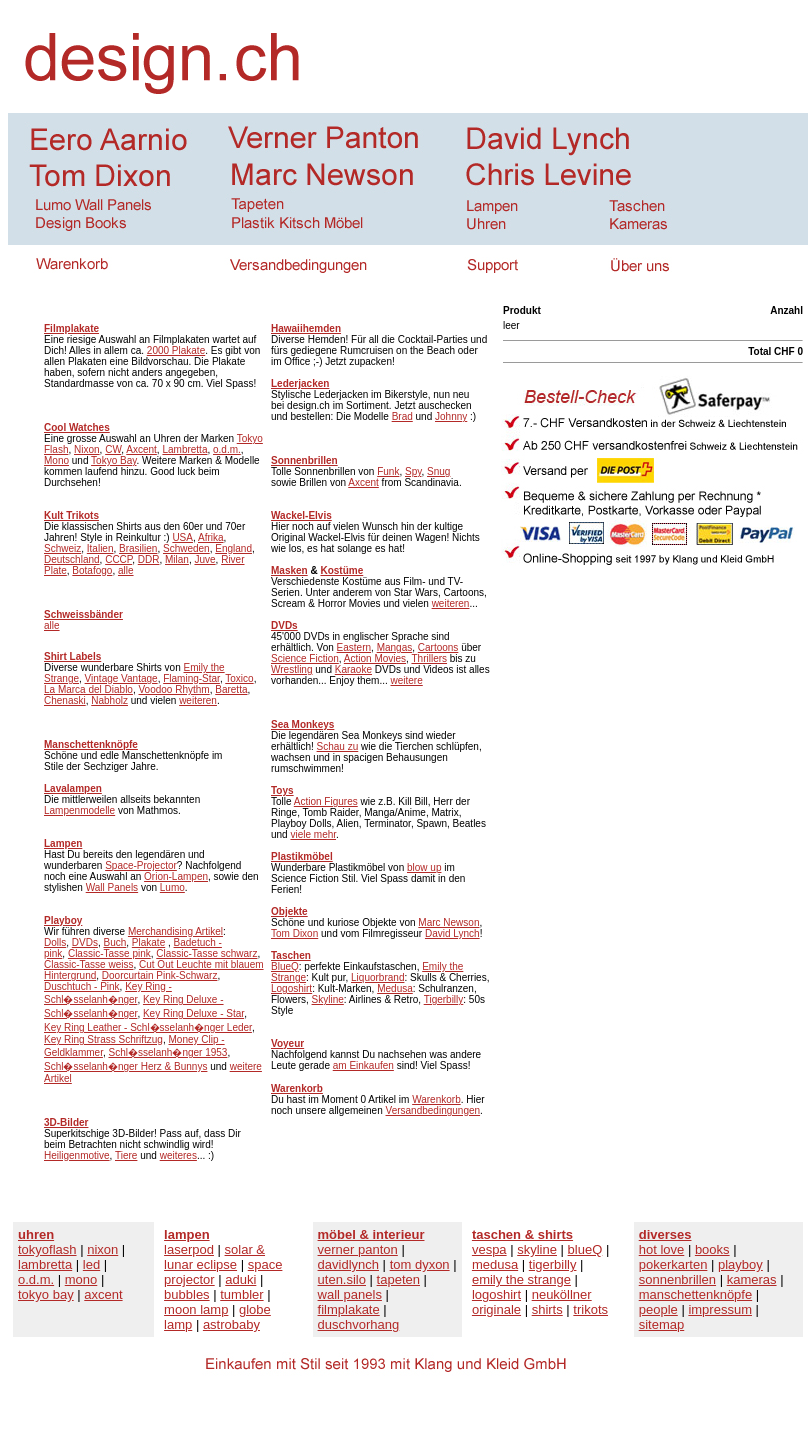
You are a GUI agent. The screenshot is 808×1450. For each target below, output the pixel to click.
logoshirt (496, 1294)
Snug (438, 471)
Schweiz (62, 548)
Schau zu (338, 746)
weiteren (198, 700)
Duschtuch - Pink (82, 986)
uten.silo (342, 1279)
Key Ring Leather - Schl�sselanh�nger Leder (148, 1027)
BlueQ (285, 966)
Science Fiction (305, 658)
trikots (590, 1309)
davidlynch (348, 1264)
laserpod (189, 1249)
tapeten (398, 1279)
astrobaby (231, 1324)
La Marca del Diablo (88, 689)
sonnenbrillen (677, 1279)
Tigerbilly (444, 999)
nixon (102, 1249)
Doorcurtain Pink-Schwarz (160, 975)
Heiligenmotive (77, 1155)
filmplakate (349, 1309)
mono (81, 1279)
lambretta (45, 1264)
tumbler (241, 1294)
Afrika (211, 537)
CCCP (118, 559)
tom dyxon (420, 1264)
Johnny (451, 416)
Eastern (354, 647)
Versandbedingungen (433, 1110)
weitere (407, 680)
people (658, 1309)
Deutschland (72, 559)
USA (182, 537)
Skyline (328, 999)
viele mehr (313, 834)
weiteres (178, 1155)
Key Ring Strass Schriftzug (103, 1039)
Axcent (141, 449)
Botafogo (92, 570)
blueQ (585, 1249)
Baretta (231, 689)
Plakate (148, 942)
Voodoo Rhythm (174, 689)
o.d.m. (227, 449)
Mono (56, 460)
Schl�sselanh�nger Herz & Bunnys (125, 1066)
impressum (720, 1309)
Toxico (239, 678)
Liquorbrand (377, 977)
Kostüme (341, 570)
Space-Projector (141, 865)
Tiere (126, 1155)
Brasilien (138, 548)
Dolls (55, 942)
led (91, 1264)
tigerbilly (553, 1264)
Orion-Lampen (176, 876)
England (233, 548)
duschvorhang (359, 1324)
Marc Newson (448, 922)
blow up (424, 867)
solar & (245, 1249)
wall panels (350, 1294)
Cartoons (438, 647)
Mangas (395, 647)
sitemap (662, 1324)
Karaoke (353, 669)
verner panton (358, 1249)
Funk (388, 471)
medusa (495, 1264)
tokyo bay (46, 1294)
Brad (402, 416)
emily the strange (521, 1279)
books (712, 1249)
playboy (740, 1264)
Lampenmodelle (79, 810)
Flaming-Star (191, 678)
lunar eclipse (200, 1264)
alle (126, 570)
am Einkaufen (363, 1065)
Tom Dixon (294, 933)
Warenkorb (436, 1099)
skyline (537, 1249)
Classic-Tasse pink (109, 953)
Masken (289, 570)
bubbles (187, 1294)
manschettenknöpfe (695, 1294)
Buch (114, 942)
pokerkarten (673, 1264)
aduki (240, 1279)
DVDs (85, 942)
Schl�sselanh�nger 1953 (167, 1052)
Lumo (172, 887)
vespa (489, 1249)
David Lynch (452, 933)
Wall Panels (112, 887)
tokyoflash (47, 1249)
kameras (752, 1279)
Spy (413, 471)
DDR (149, 559)
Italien (100, 548)
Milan (177, 559)
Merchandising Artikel (175, 931)
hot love (662, 1249)
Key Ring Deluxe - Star (193, 1013)
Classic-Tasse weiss (88, 964)
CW (113, 449)
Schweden (186, 548)
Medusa (395, 988)
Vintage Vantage (121, 678)
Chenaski (65, 700)
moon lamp (196, 1309)
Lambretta (184, 449)
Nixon (87, 449)
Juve (204, 559)
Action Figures (326, 801)
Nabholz (109, 700)
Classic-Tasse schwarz (206, 953)
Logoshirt (291, 988)
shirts (547, 1309)
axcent (103, 1294)
